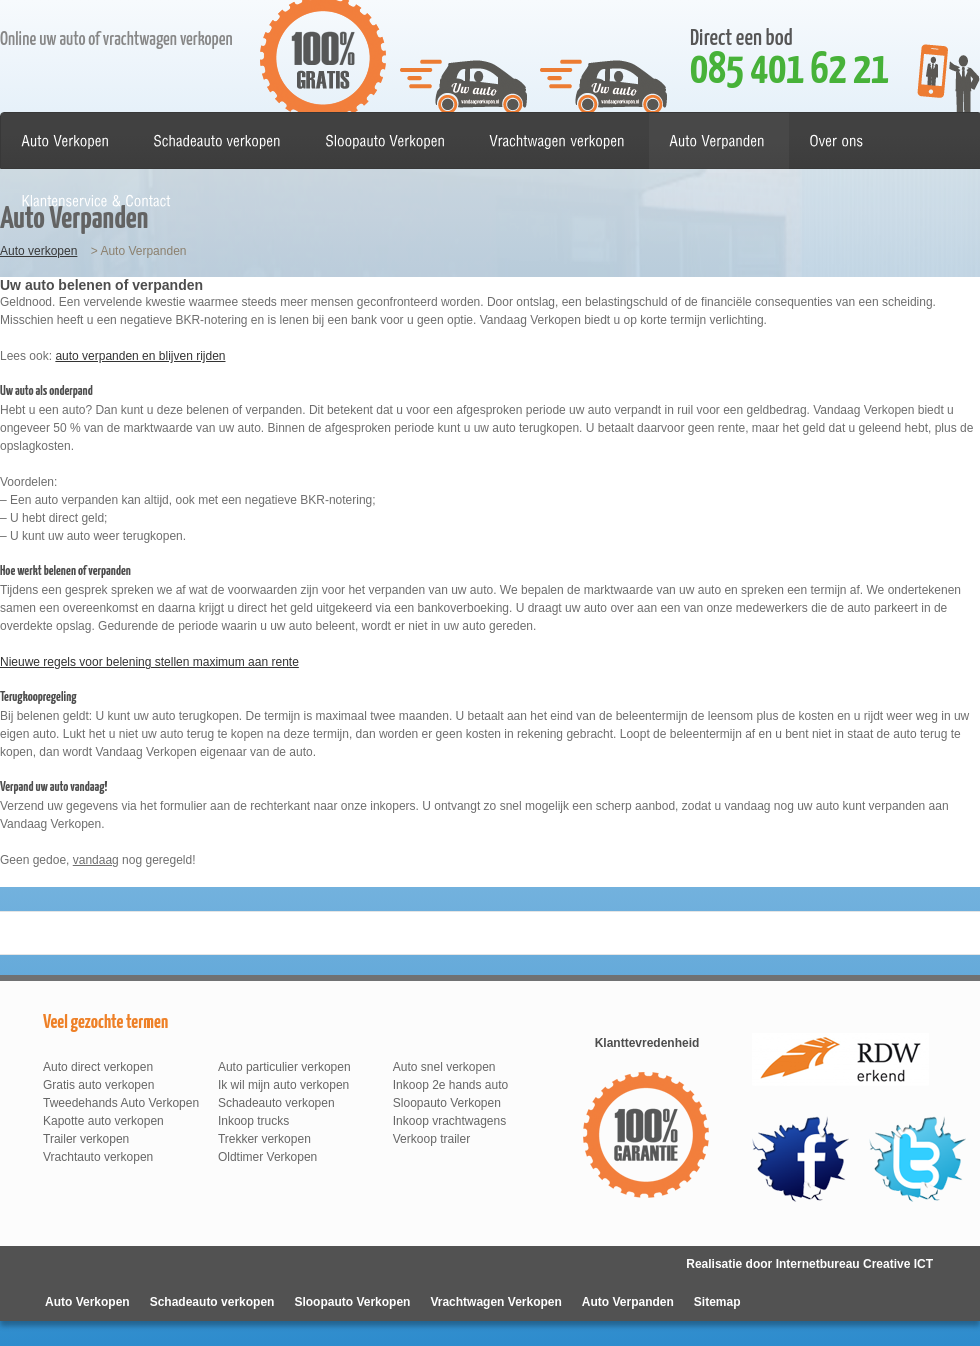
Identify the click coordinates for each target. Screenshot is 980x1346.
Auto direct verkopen (98, 1067)
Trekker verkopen (264, 1139)
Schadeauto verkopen (276, 1103)
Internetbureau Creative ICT (854, 1264)
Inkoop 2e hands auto (450, 1085)
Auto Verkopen (87, 1302)
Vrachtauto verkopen (98, 1157)
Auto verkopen (38, 251)
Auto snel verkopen (444, 1067)
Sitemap (717, 1302)
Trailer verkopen (86, 1139)
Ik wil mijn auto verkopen (283, 1085)
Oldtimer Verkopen (267, 1157)
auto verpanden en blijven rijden (140, 356)
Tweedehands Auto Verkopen (121, 1103)
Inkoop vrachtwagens (449, 1121)
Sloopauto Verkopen (447, 1103)
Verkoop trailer (431, 1139)
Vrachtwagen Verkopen (495, 1302)
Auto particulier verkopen (284, 1067)
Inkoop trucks (253, 1121)
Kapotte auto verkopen (103, 1121)
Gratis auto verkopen (98, 1085)
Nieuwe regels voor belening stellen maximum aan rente (149, 662)
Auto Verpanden (628, 1302)
